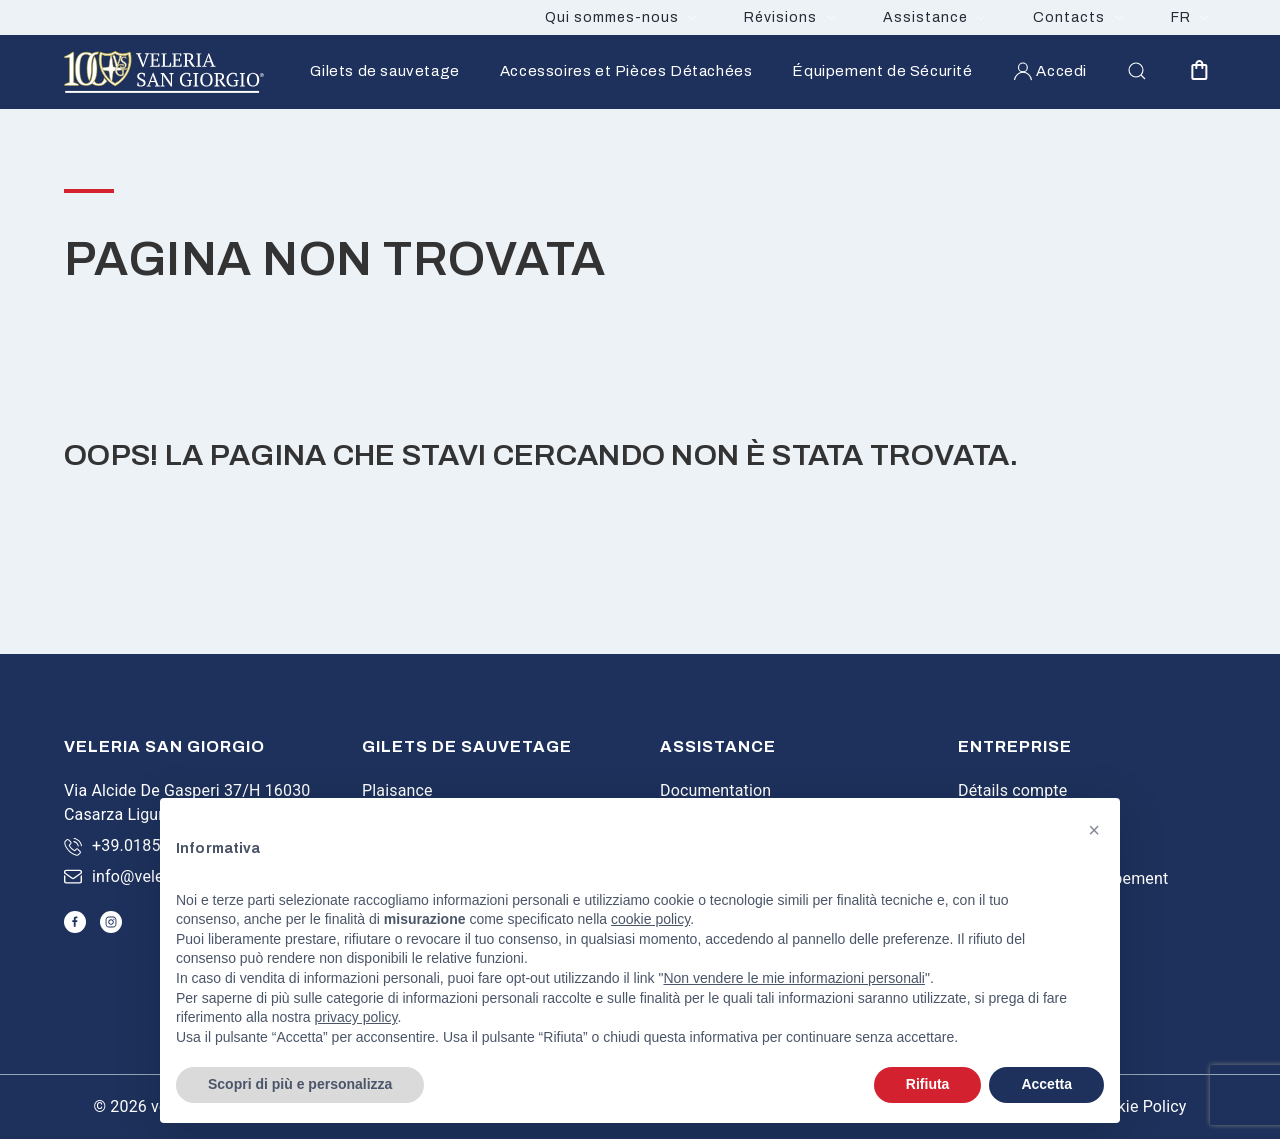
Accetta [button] (1046, 1084)
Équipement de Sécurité (882, 71)
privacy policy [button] (356, 1017)
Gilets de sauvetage (384, 71)
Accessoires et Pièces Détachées (626, 71)
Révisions (780, 17)
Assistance (925, 17)
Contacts (1069, 17)
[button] (1094, 830)
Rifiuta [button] (928, 1084)
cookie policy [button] (650, 919)
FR (1181, 17)
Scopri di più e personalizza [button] (300, 1084)
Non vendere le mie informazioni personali (793, 978)
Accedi (1050, 71)
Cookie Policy (1137, 1106)
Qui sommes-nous (612, 17)
